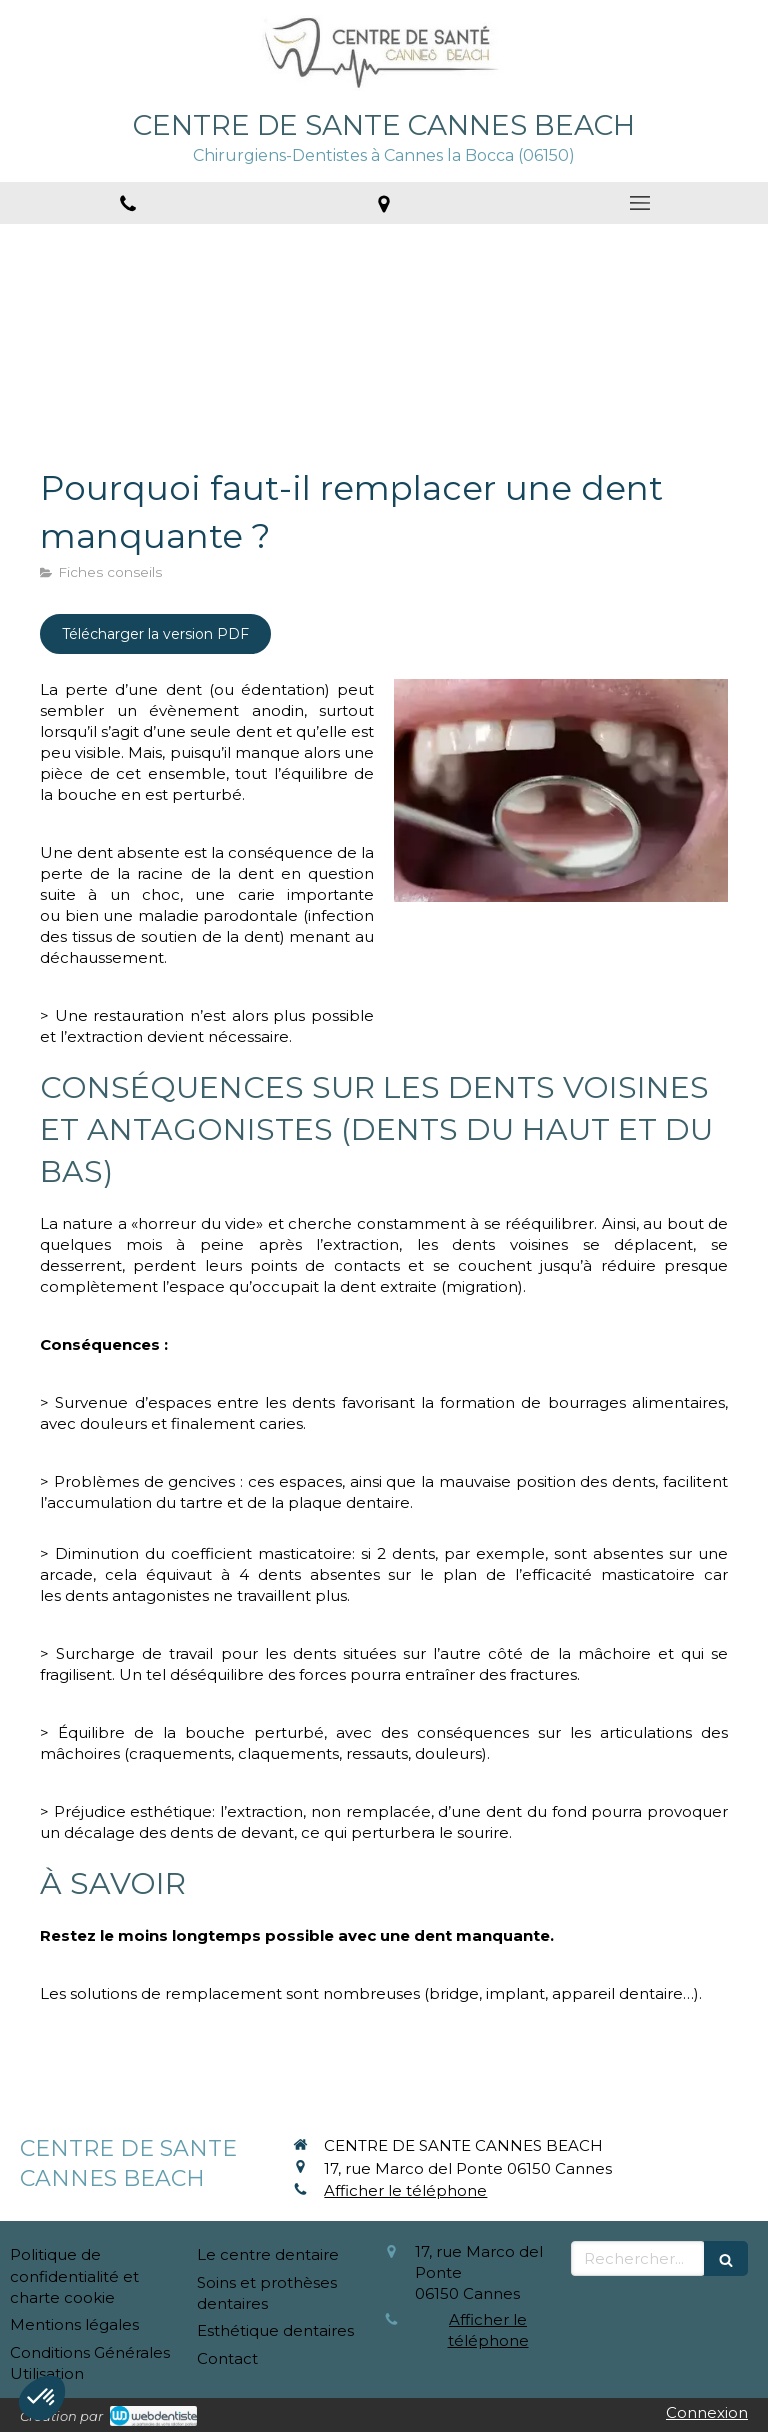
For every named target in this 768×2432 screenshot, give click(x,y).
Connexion (707, 2412)
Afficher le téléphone (405, 2190)
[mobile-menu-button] (640, 203)
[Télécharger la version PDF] (155, 634)
